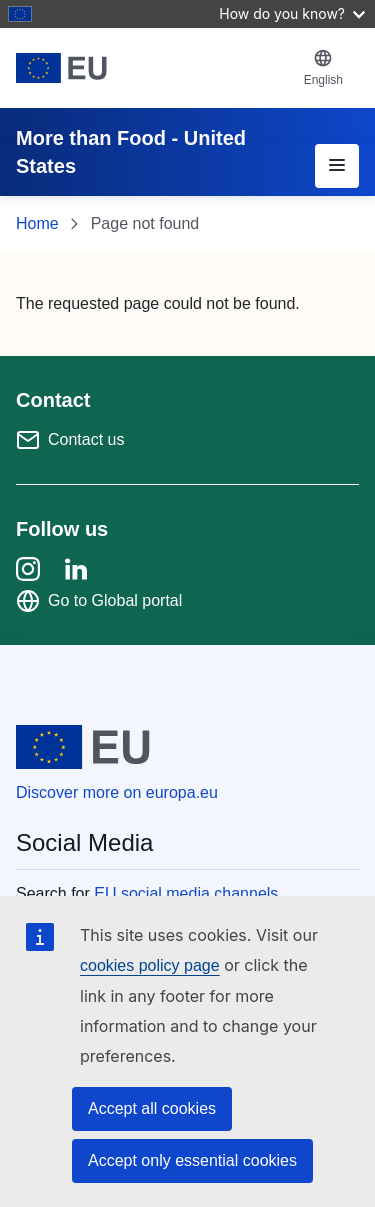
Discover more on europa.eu (117, 792)
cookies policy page (150, 965)
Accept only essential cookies (192, 1160)
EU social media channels (186, 893)
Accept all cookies (152, 1108)
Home (37, 223)
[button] (323, 68)
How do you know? (292, 13)
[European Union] (152, 68)
